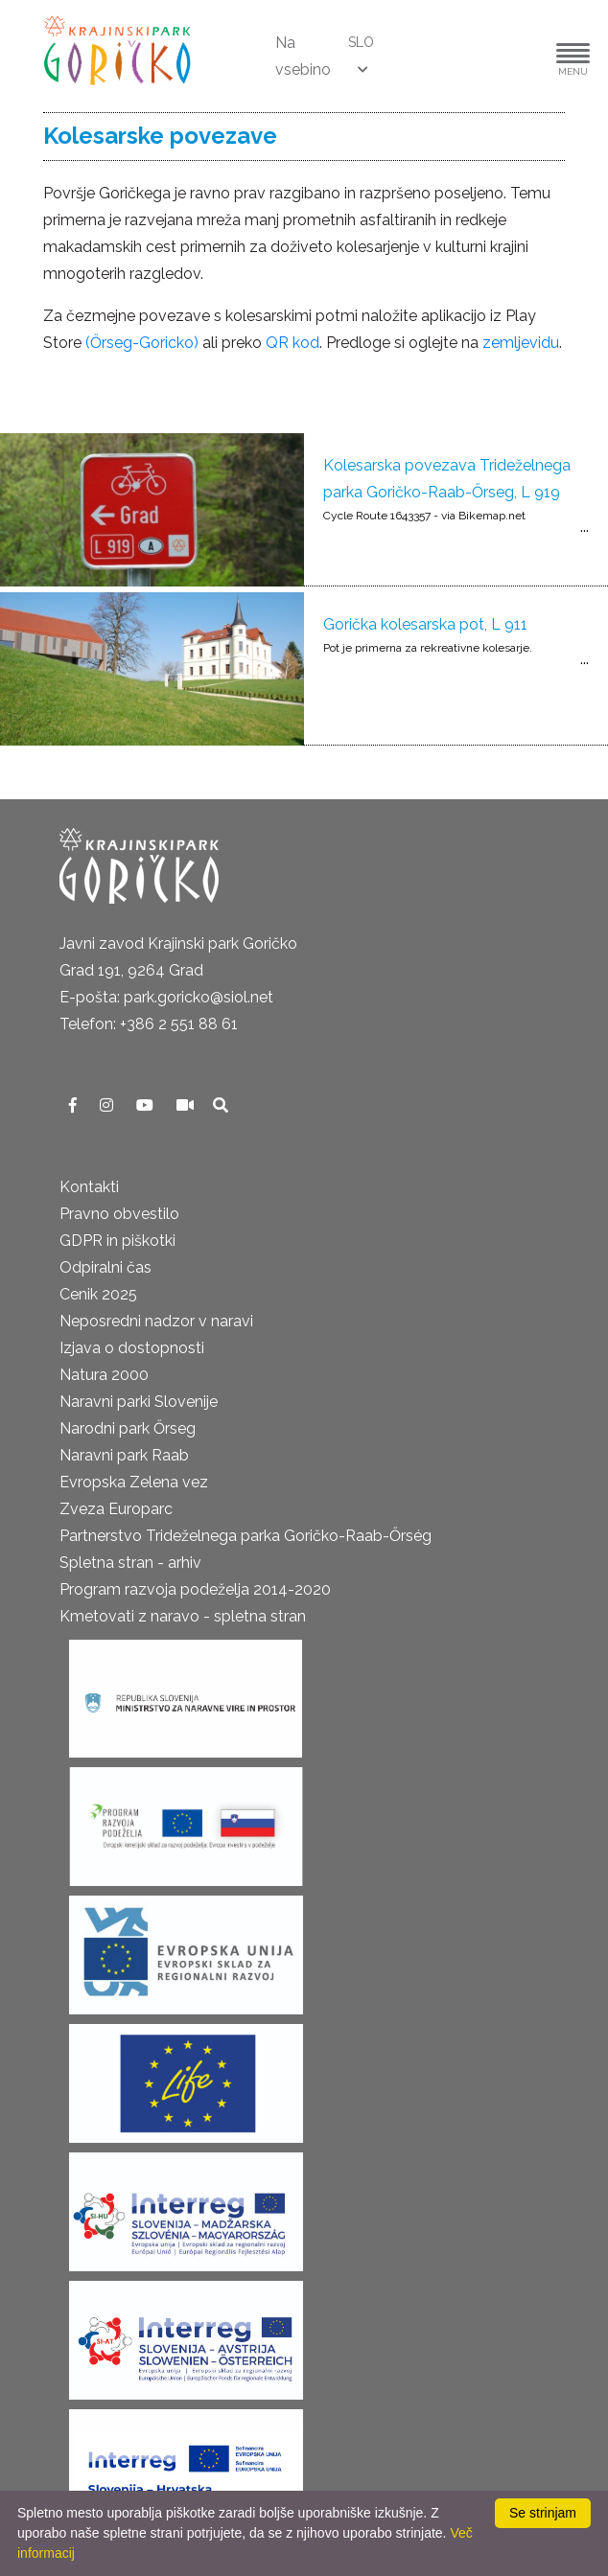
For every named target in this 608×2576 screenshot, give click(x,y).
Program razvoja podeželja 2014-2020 (195, 1589)
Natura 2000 (104, 1375)
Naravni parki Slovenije (138, 1401)
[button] (515, 56)
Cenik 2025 (98, 1294)
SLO (361, 42)
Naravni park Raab (124, 1455)
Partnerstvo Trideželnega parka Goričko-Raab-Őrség (245, 1536)
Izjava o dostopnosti (131, 1348)
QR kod (292, 343)
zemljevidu (520, 343)
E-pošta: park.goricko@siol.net (166, 997)
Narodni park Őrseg (127, 1428)
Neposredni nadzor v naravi (156, 1321)
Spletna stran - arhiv (130, 1562)
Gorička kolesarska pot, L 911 (425, 624)
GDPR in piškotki (117, 1240)
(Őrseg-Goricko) (142, 343)
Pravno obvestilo (119, 1214)
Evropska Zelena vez (133, 1482)
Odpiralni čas (105, 1267)
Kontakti (89, 1187)
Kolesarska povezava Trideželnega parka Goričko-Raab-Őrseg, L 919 (447, 478)
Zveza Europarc (116, 1509)
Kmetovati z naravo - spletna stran (182, 1616)
